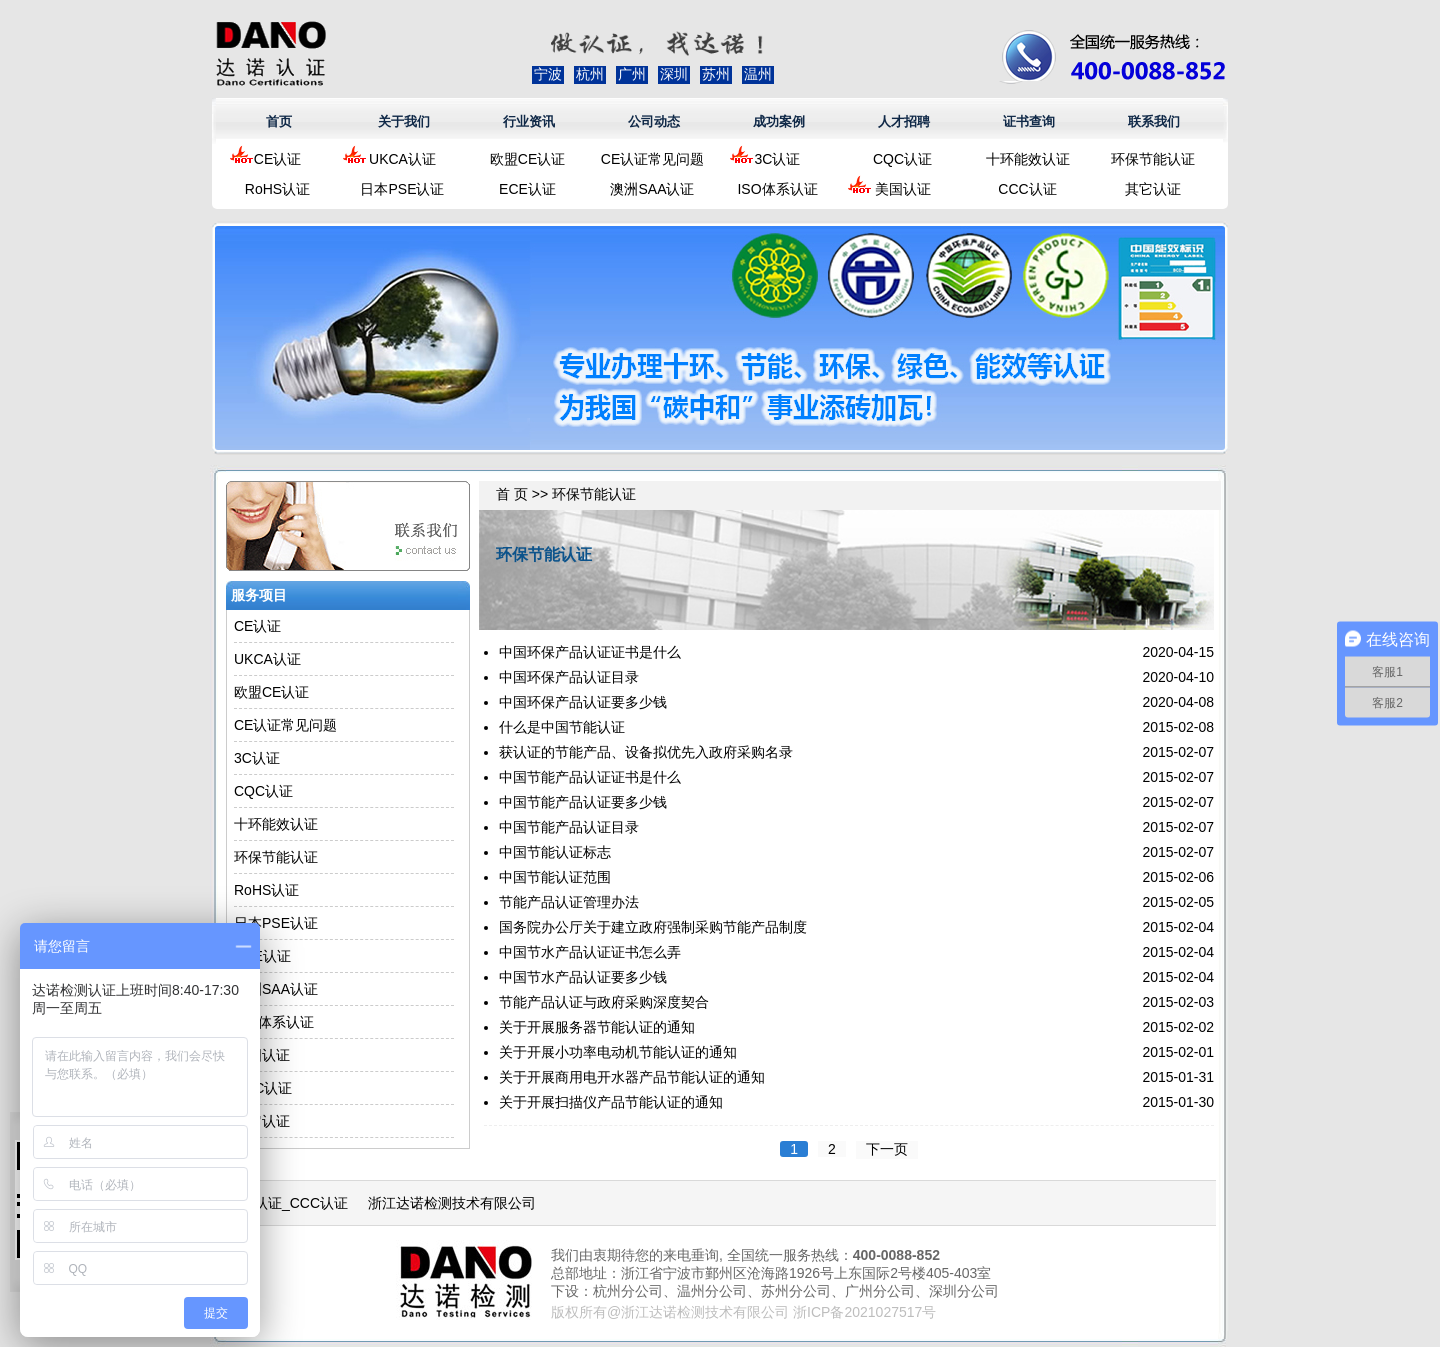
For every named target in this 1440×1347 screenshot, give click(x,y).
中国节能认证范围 (555, 877)
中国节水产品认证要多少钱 (583, 977)
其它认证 (1153, 189)
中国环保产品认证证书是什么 (590, 652)
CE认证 (277, 159)
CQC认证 (902, 159)
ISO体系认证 (777, 189)
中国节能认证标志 (555, 852)
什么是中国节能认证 (562, 727)
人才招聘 (904, 121)
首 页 (512, 494)
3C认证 (778, 159)
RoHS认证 (277, 189)
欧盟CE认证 (527, 159)
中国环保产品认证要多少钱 (583, 702)
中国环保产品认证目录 (569, 677)
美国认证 (903, 189)
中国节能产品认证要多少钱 (583, 802)
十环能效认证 (1028, 159)
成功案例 (779, 121)
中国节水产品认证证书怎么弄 (590, 952)
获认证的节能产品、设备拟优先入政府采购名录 (646, 752)
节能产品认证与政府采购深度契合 (604, 1002)
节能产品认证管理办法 (569, 902)
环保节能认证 (1153, 159)
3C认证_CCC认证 (292, 1203)
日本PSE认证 (402, 189)
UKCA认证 (402, 159)
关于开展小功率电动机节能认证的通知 (618, 1052)
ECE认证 (527, 189)
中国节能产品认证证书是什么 (590, 777)
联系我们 (1154, 121)
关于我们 (404, 121)
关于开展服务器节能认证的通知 (597, 1027)
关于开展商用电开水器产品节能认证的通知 (632, 1077)
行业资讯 (529, 121)
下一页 (887, 1149)
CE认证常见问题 (652, 159)
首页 (279, 121)
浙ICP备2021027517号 (864, 1312)
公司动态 (654, 121)
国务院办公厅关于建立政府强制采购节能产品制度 (653, 927)
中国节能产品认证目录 (569, 827)
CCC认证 (1027, 189)
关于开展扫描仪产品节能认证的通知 (611, 1102)
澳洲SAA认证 (652, 189)
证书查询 (1029, 121)
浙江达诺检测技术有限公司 (452, 1203)
